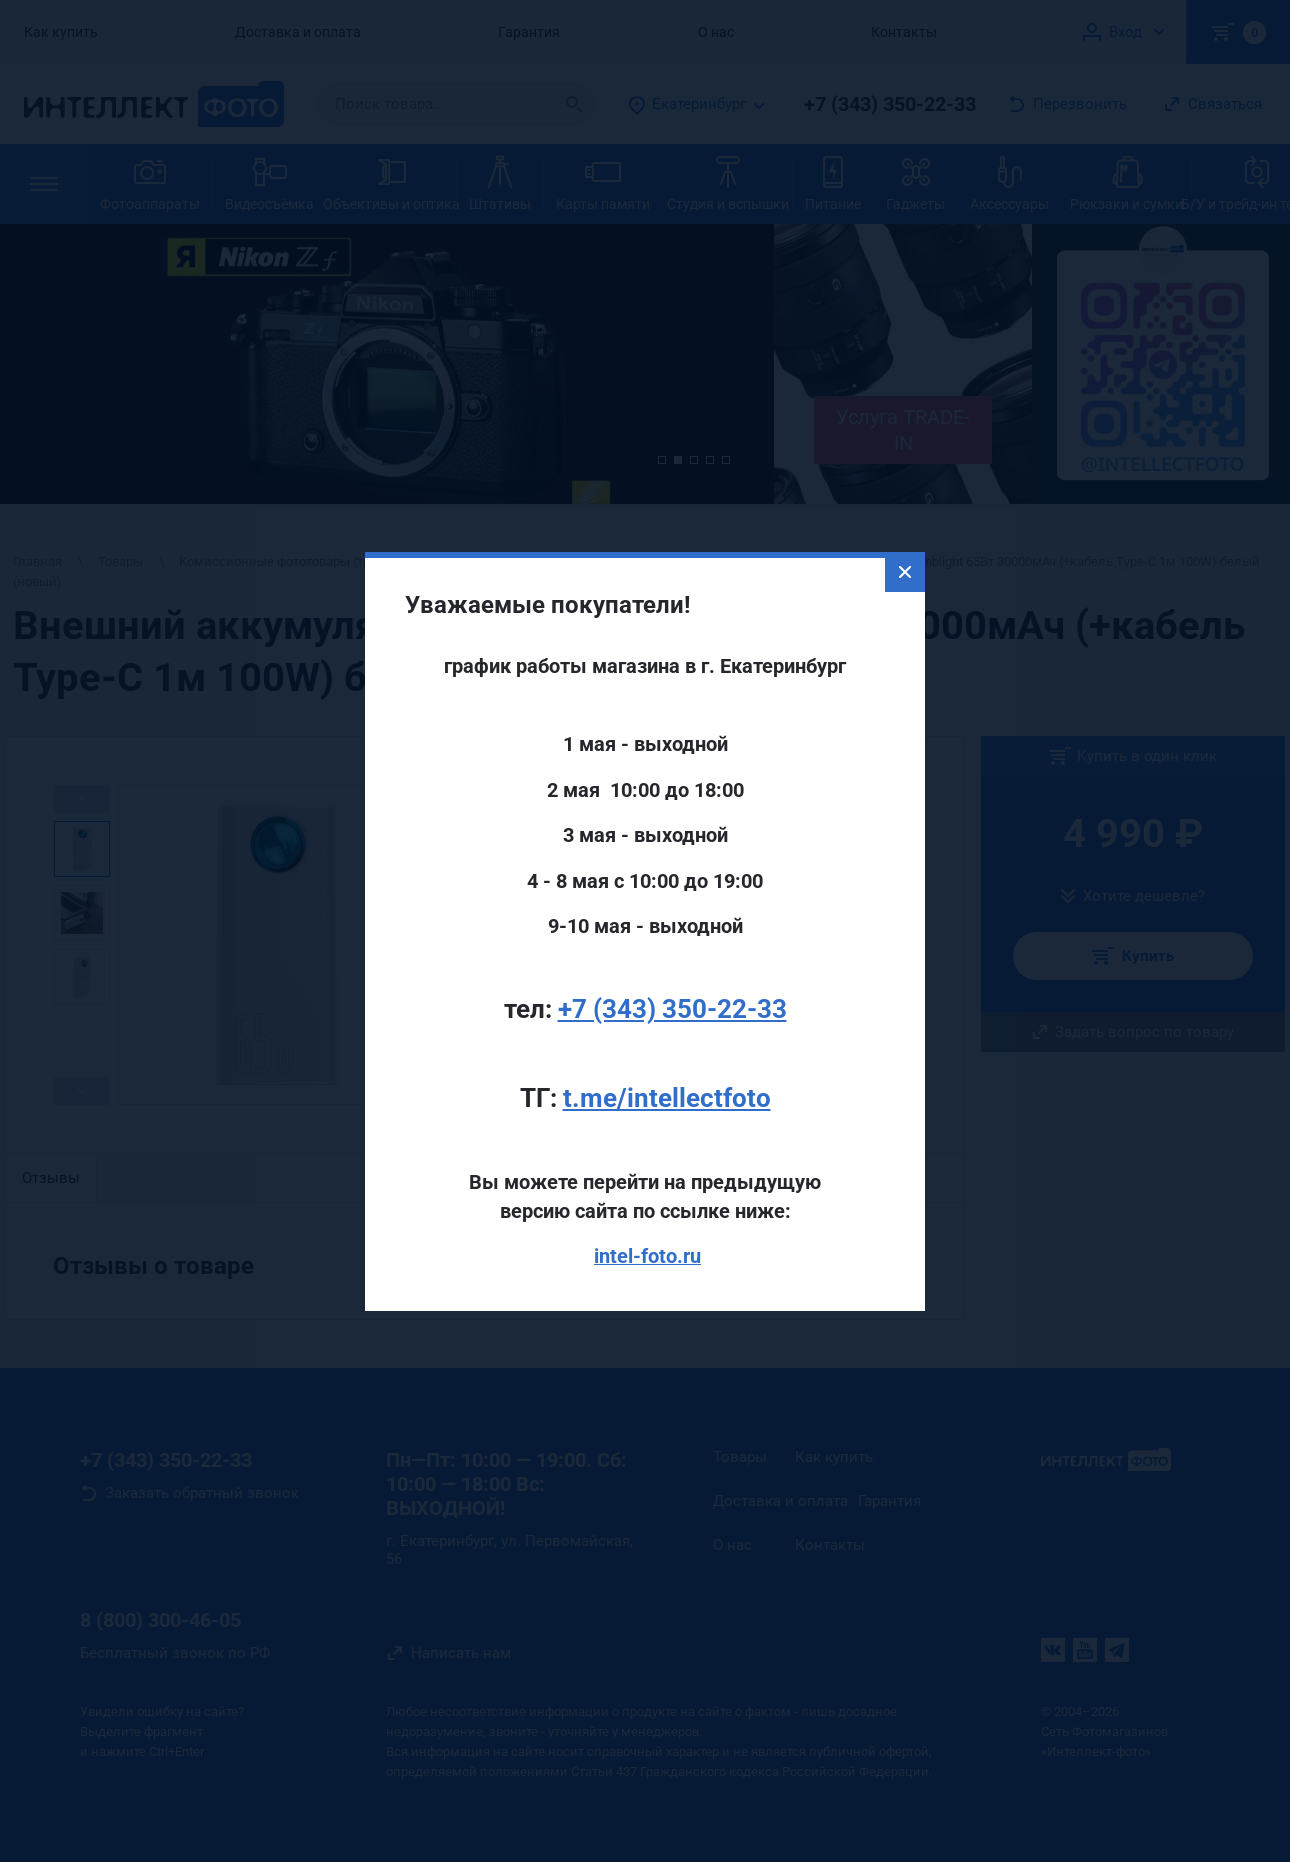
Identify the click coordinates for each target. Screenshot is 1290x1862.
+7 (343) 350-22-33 (672, 967)
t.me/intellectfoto (667, 1056)
